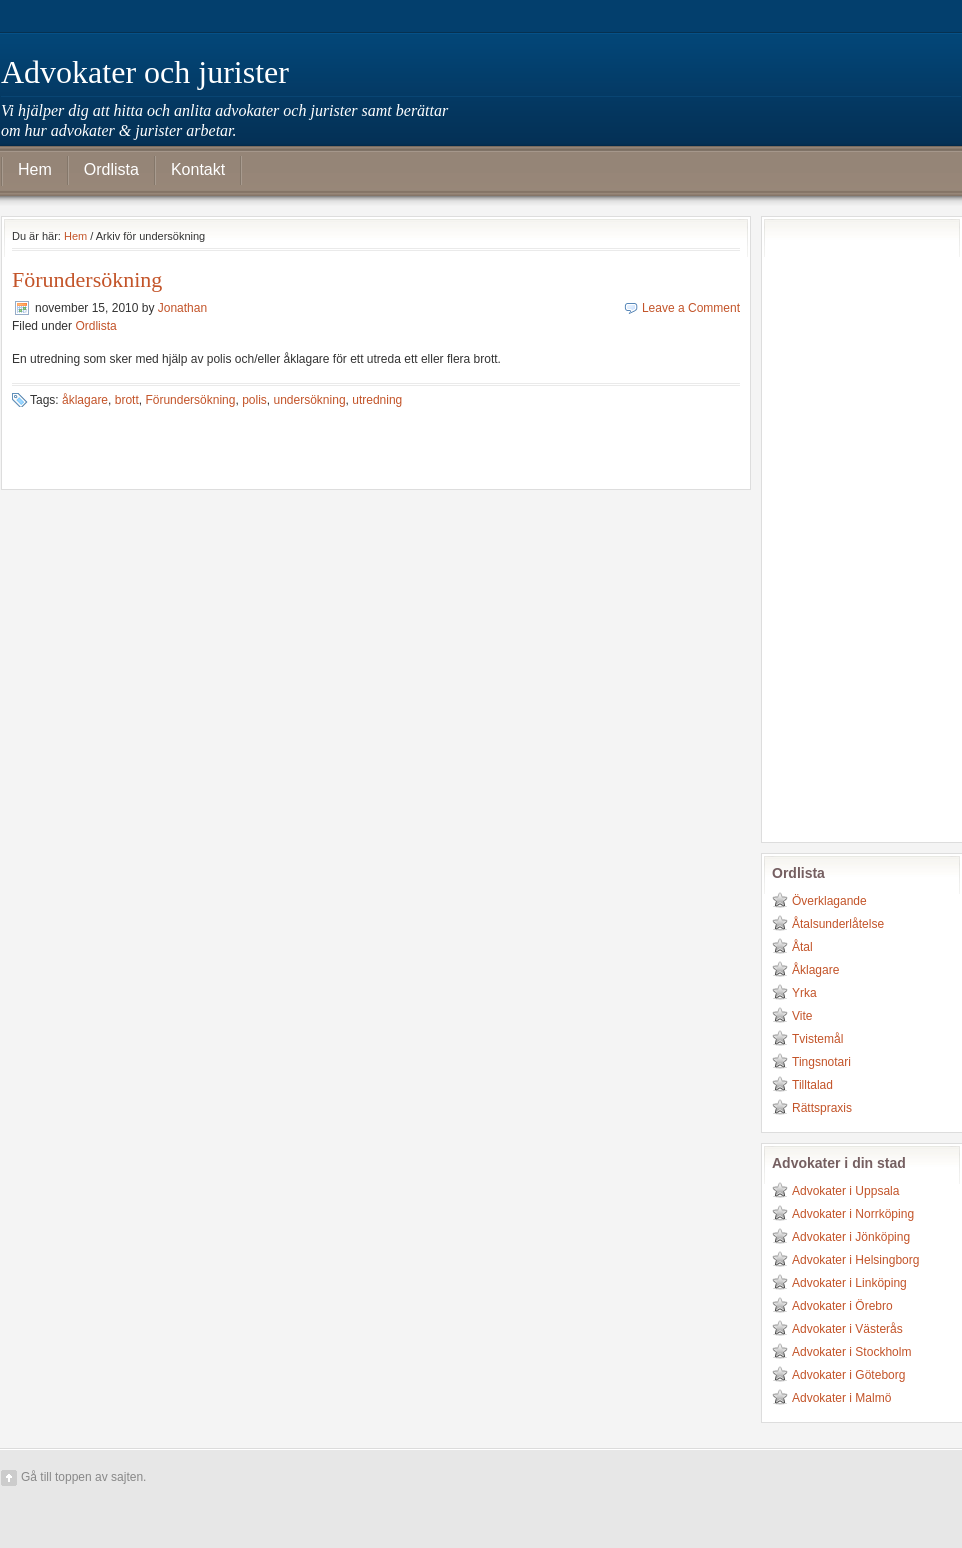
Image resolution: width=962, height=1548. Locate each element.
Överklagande (829, 901)
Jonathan (182, 308)
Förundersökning (87, 279)
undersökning (310, 400)
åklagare (85, 400)
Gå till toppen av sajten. (83, 1477)
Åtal (802, 947)
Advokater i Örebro (842, 1306)
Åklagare (815, 970)
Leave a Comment (691, 308)
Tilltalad (812, 1085)
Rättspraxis (822, 1108)
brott (127, 400)
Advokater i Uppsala (845, 1191)
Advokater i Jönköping (851, 1237)
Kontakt (198, 169)
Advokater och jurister (145, 72)
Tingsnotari (821, 1062)
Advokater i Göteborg (848, 1375)
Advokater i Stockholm (851, 1352)
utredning (377, 400)
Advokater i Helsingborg (855, 1260)
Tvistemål (817, 1039)
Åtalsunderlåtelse (838, 924)
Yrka (804, 993)
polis (254, 400)
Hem (35, 169)
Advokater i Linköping (849, 1283)
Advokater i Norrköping (853, 1214)
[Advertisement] (852, 527)
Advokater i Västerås (847, 1329)
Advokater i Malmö (841, 1398)
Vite (802, 1016)
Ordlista (111, 169)
